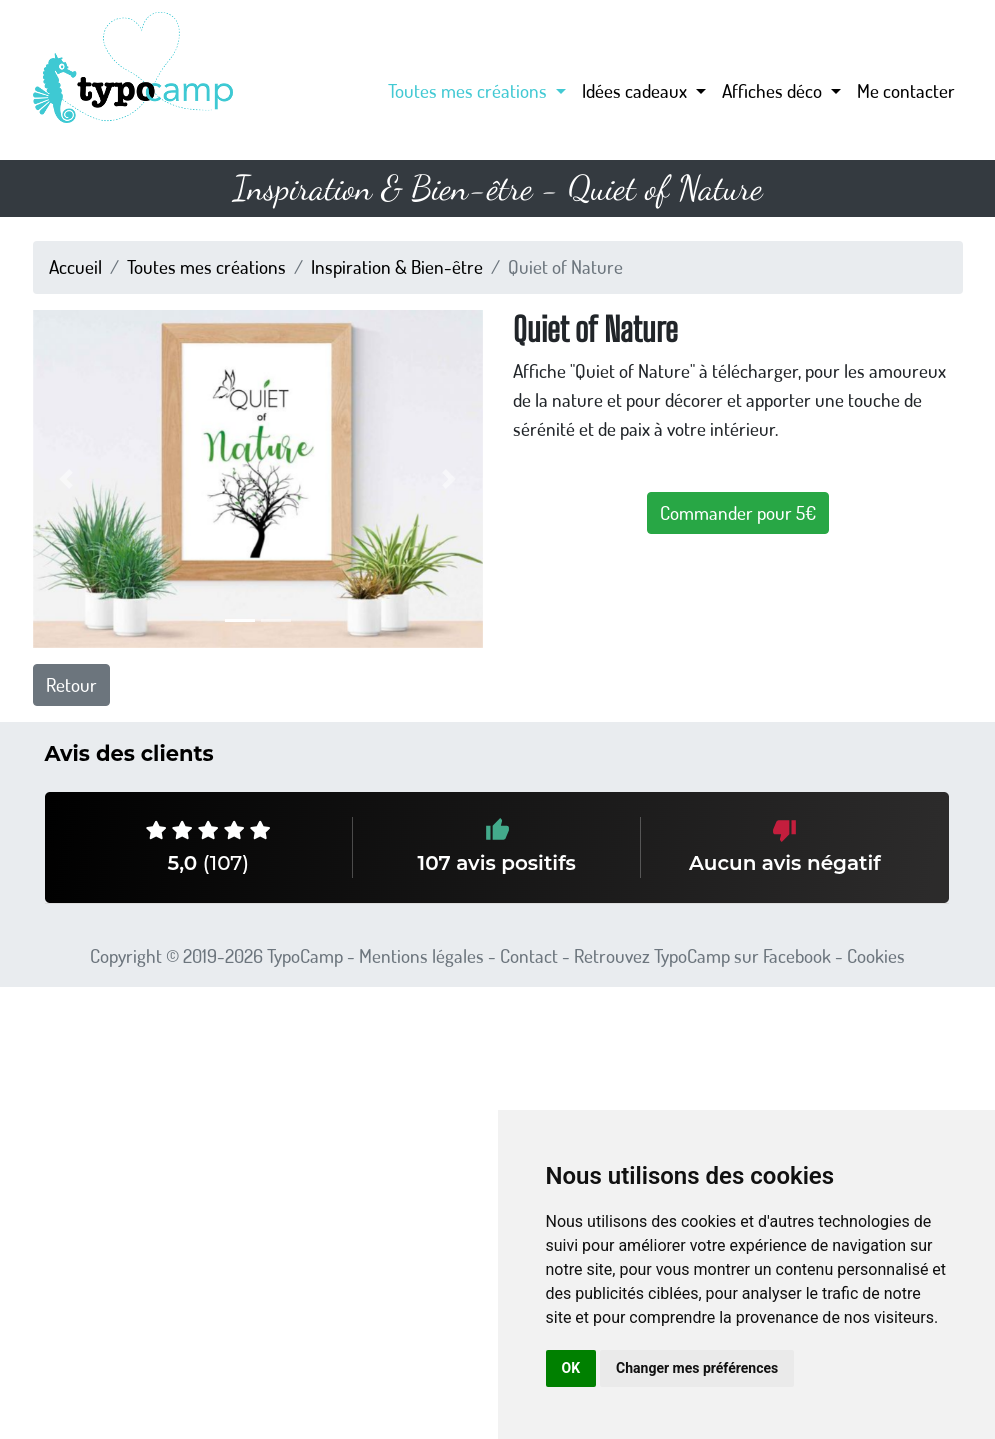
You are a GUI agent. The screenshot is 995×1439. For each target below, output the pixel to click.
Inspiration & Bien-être (397, 266)
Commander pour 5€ (738, 512)
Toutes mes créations (206, 266)
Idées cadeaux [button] (636, 90)
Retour (71, 684)
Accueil (75, 266)
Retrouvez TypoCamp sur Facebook (702, 955)
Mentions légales (421, 955)
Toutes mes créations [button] (469, 90)
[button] (67, 479)
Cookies (876, 955)
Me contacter (906, 90)
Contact (529, 955)
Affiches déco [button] (774, 90)
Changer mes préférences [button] (697, 1368)
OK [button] (571, 1368)
